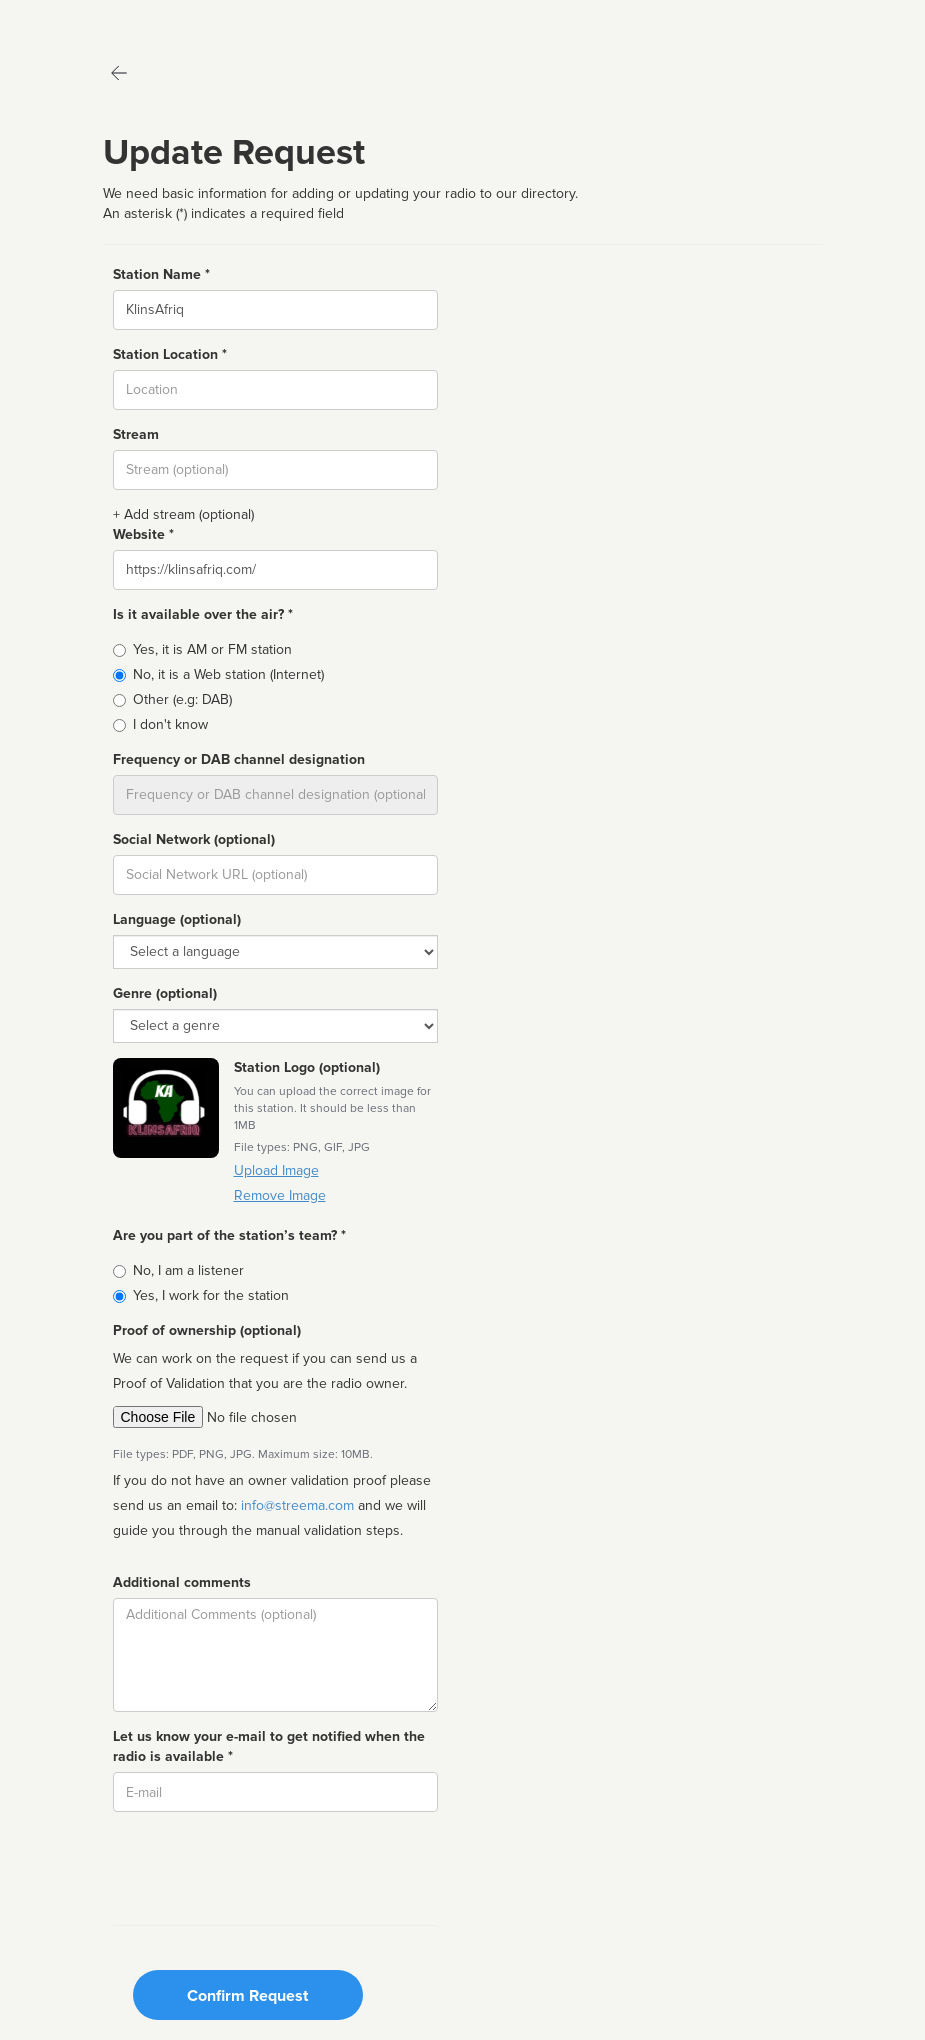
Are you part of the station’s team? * (229, 1235)
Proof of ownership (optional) (207, 1330)
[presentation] (265, 1866)
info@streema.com (297, 1505)
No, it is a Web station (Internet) (228, 674)
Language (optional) (177, 919)
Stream (136, 434)
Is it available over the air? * (203, 614)
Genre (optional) (165, 993)
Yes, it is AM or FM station (212, 649)
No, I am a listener (188, 1270)
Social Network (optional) (194, 839)
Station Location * (170, 354)
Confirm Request (247, 1996)
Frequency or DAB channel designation (239, 759)
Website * (143, 534)
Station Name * (161, 274)
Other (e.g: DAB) (182, 699)
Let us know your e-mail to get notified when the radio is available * (269, 1746)
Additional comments (182, 1582)
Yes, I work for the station (211, 1295)
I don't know (170, 724)
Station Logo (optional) (307, 1067)
